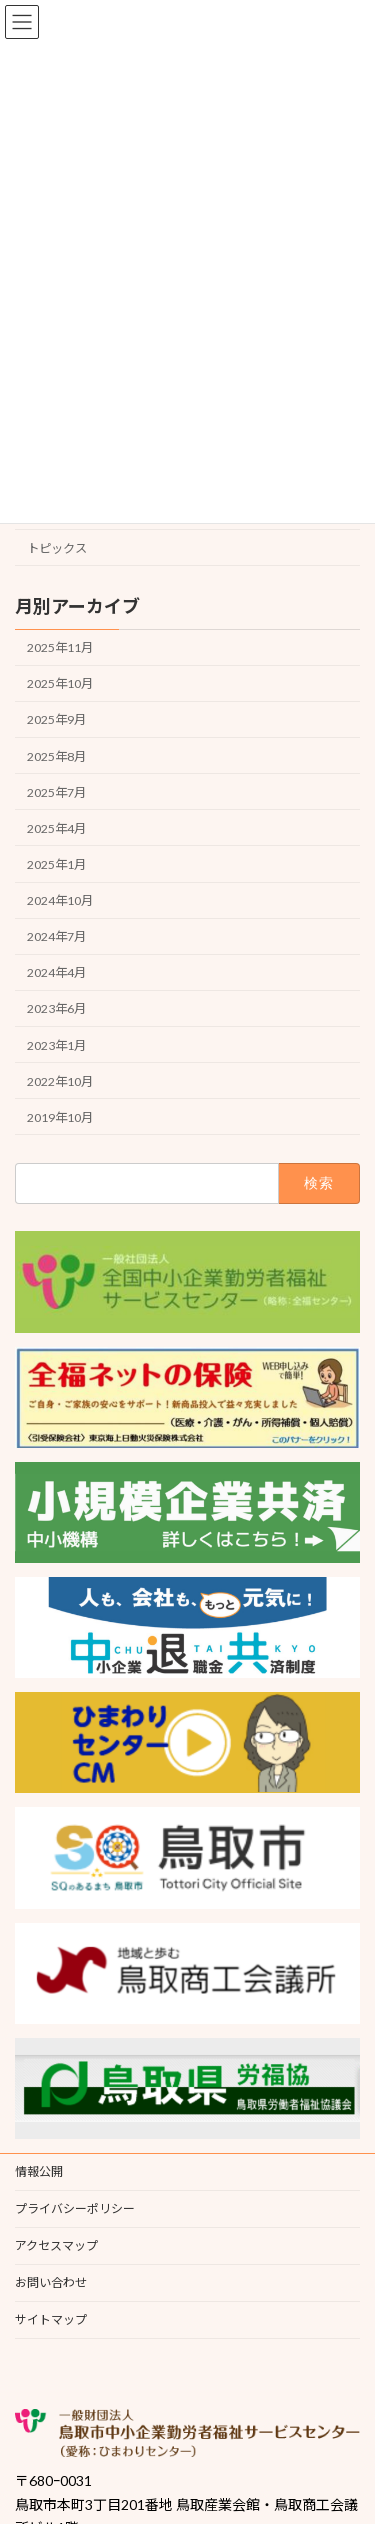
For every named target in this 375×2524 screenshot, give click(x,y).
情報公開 (39, 2171)
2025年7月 (56, 791)
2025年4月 (56, 827)
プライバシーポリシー (75, 2208)
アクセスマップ (56, 2245)
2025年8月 (56, 755)
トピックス (57, 548)
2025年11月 (60, 647)
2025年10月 (60, 683)
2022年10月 (60, 1080)
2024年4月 (56, 972)
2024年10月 (60, 900)
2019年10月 (60, 1116)
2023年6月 (56, 1008)
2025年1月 (56, 864)
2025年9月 (56, 719)
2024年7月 (56, 936)
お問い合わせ (51, 2282)
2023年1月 (56, 1044)
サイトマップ (51, 2319)
